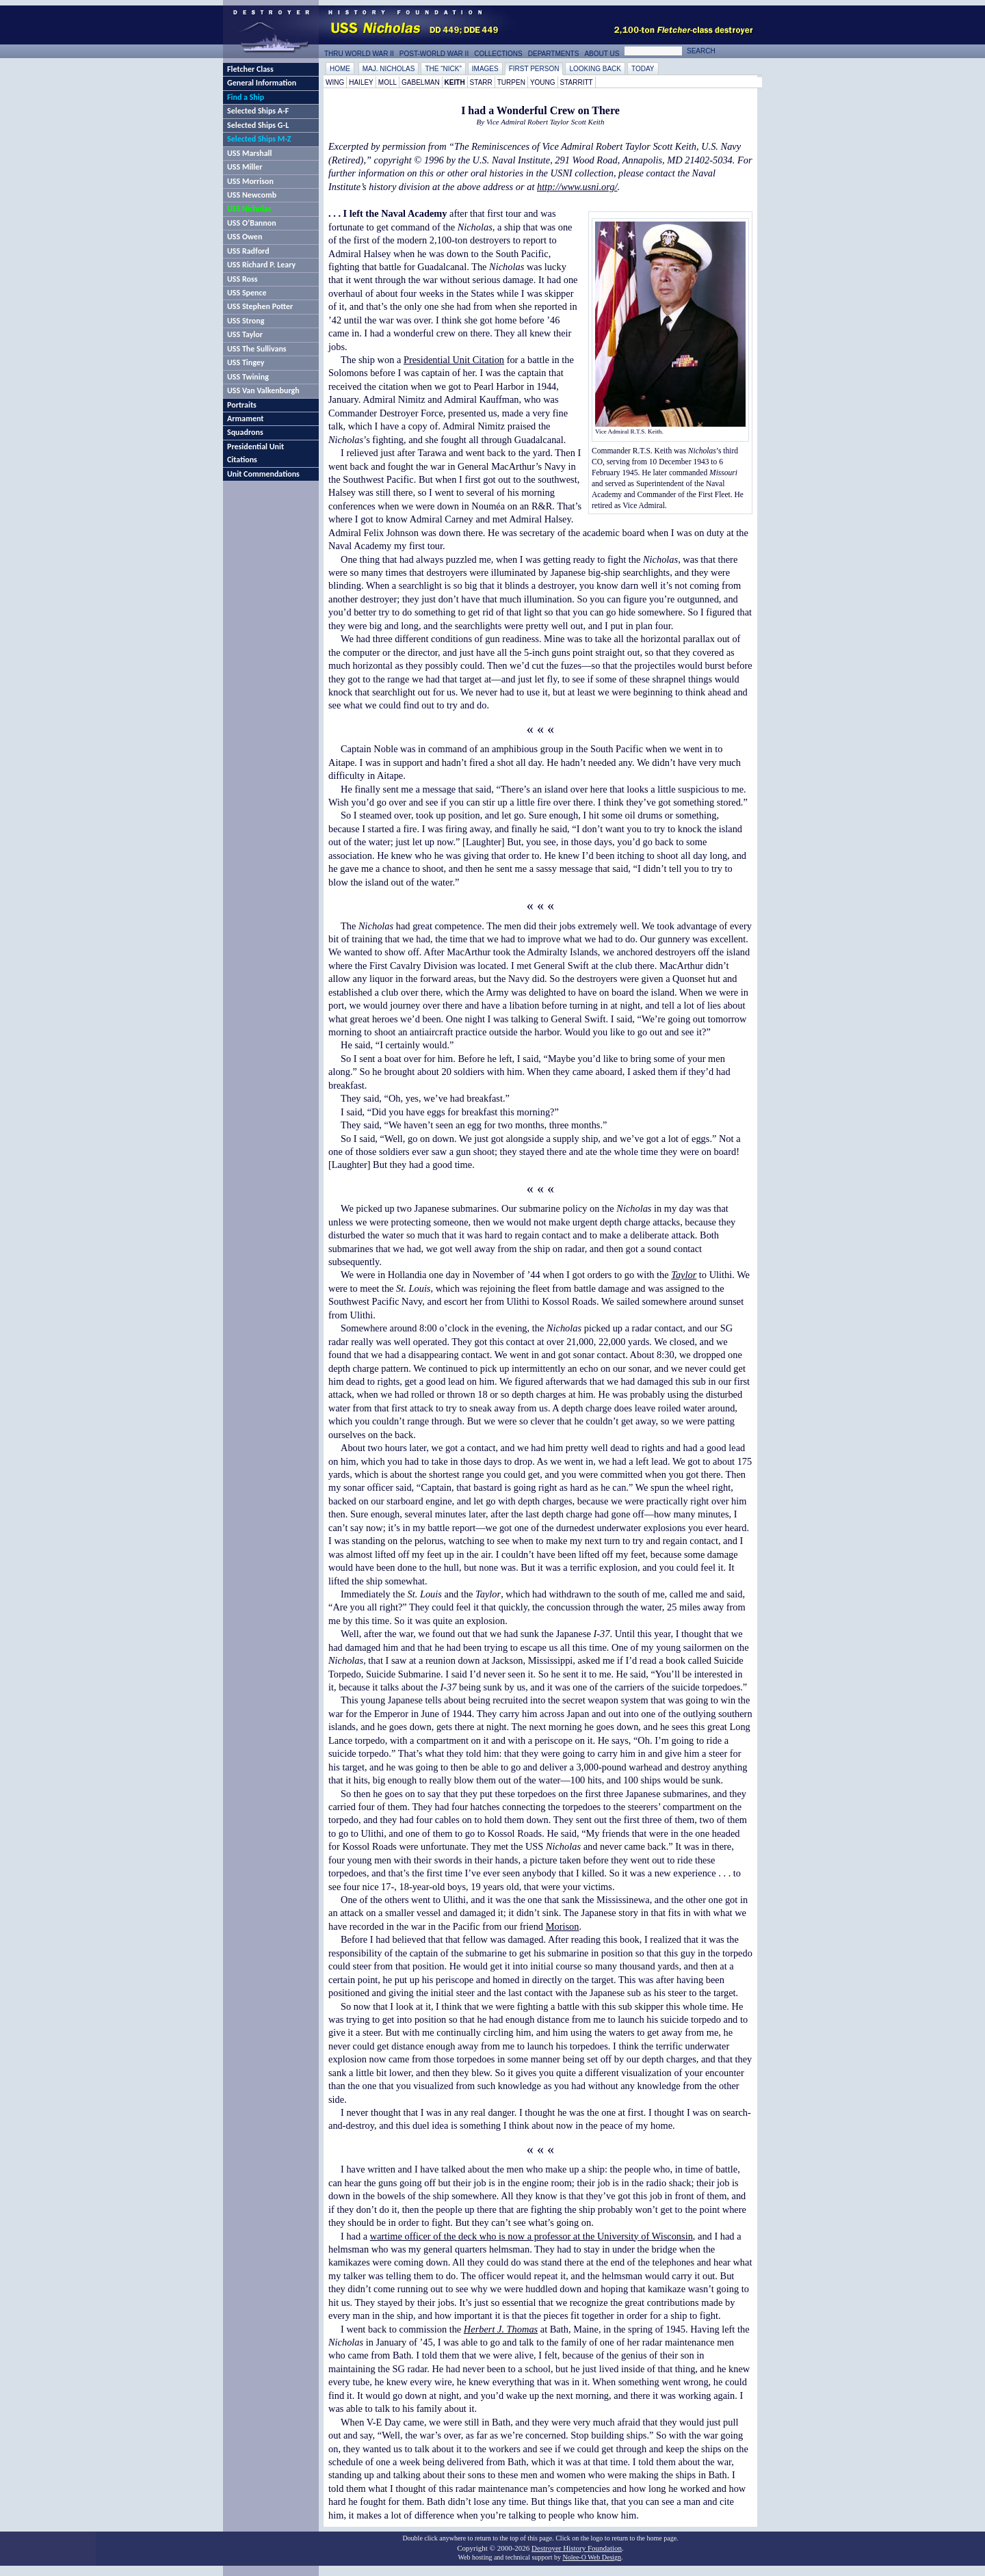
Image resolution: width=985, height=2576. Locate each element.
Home (340, 68)
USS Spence (247, 292)
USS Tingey (245, 362)
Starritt (576, 82)
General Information (261, 83)
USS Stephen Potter (260, 306)
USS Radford (248, 251)
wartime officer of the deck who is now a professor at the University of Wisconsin (531, 2236)
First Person (534, 68)
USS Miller (245, 167)
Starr (481, 82)
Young (542, 82)
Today (643, 68)
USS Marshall (249, 153)
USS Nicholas (249, 208)
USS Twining (248, 377)
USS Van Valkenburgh (263, 390)
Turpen (511, 82)
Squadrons (245, 432)
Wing (335, 82)
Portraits (242, 405)
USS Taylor (245, 334)
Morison (562, 1926)
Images (485, 68)
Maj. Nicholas (389, 68)
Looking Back (595, 68)
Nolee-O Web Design (591, 2557)
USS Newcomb (251, 195)
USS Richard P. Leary (261, 264)
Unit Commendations (263, 474)
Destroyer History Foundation (576, 2548)
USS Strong (245, 321)
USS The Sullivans (257, 349)
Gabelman (421, 82)
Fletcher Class (250, 69)
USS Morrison (250, 181)
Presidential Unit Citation (454, 359)
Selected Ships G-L (258, 125)
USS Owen (244, 236)
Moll (387, 82)
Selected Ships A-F (258, 111)
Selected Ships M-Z (259, 139)
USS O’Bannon (251, 223)
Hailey (361, 82)
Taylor (683, 1274)
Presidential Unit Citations (255, 453)
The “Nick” (443, 68)
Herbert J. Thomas (501, 2329)
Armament (245, 418)
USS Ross (242, 279)
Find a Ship (245, 97)
